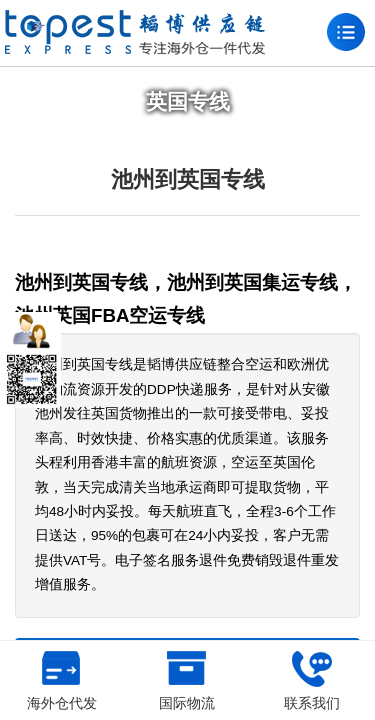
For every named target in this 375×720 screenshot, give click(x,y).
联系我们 (312, 681)
